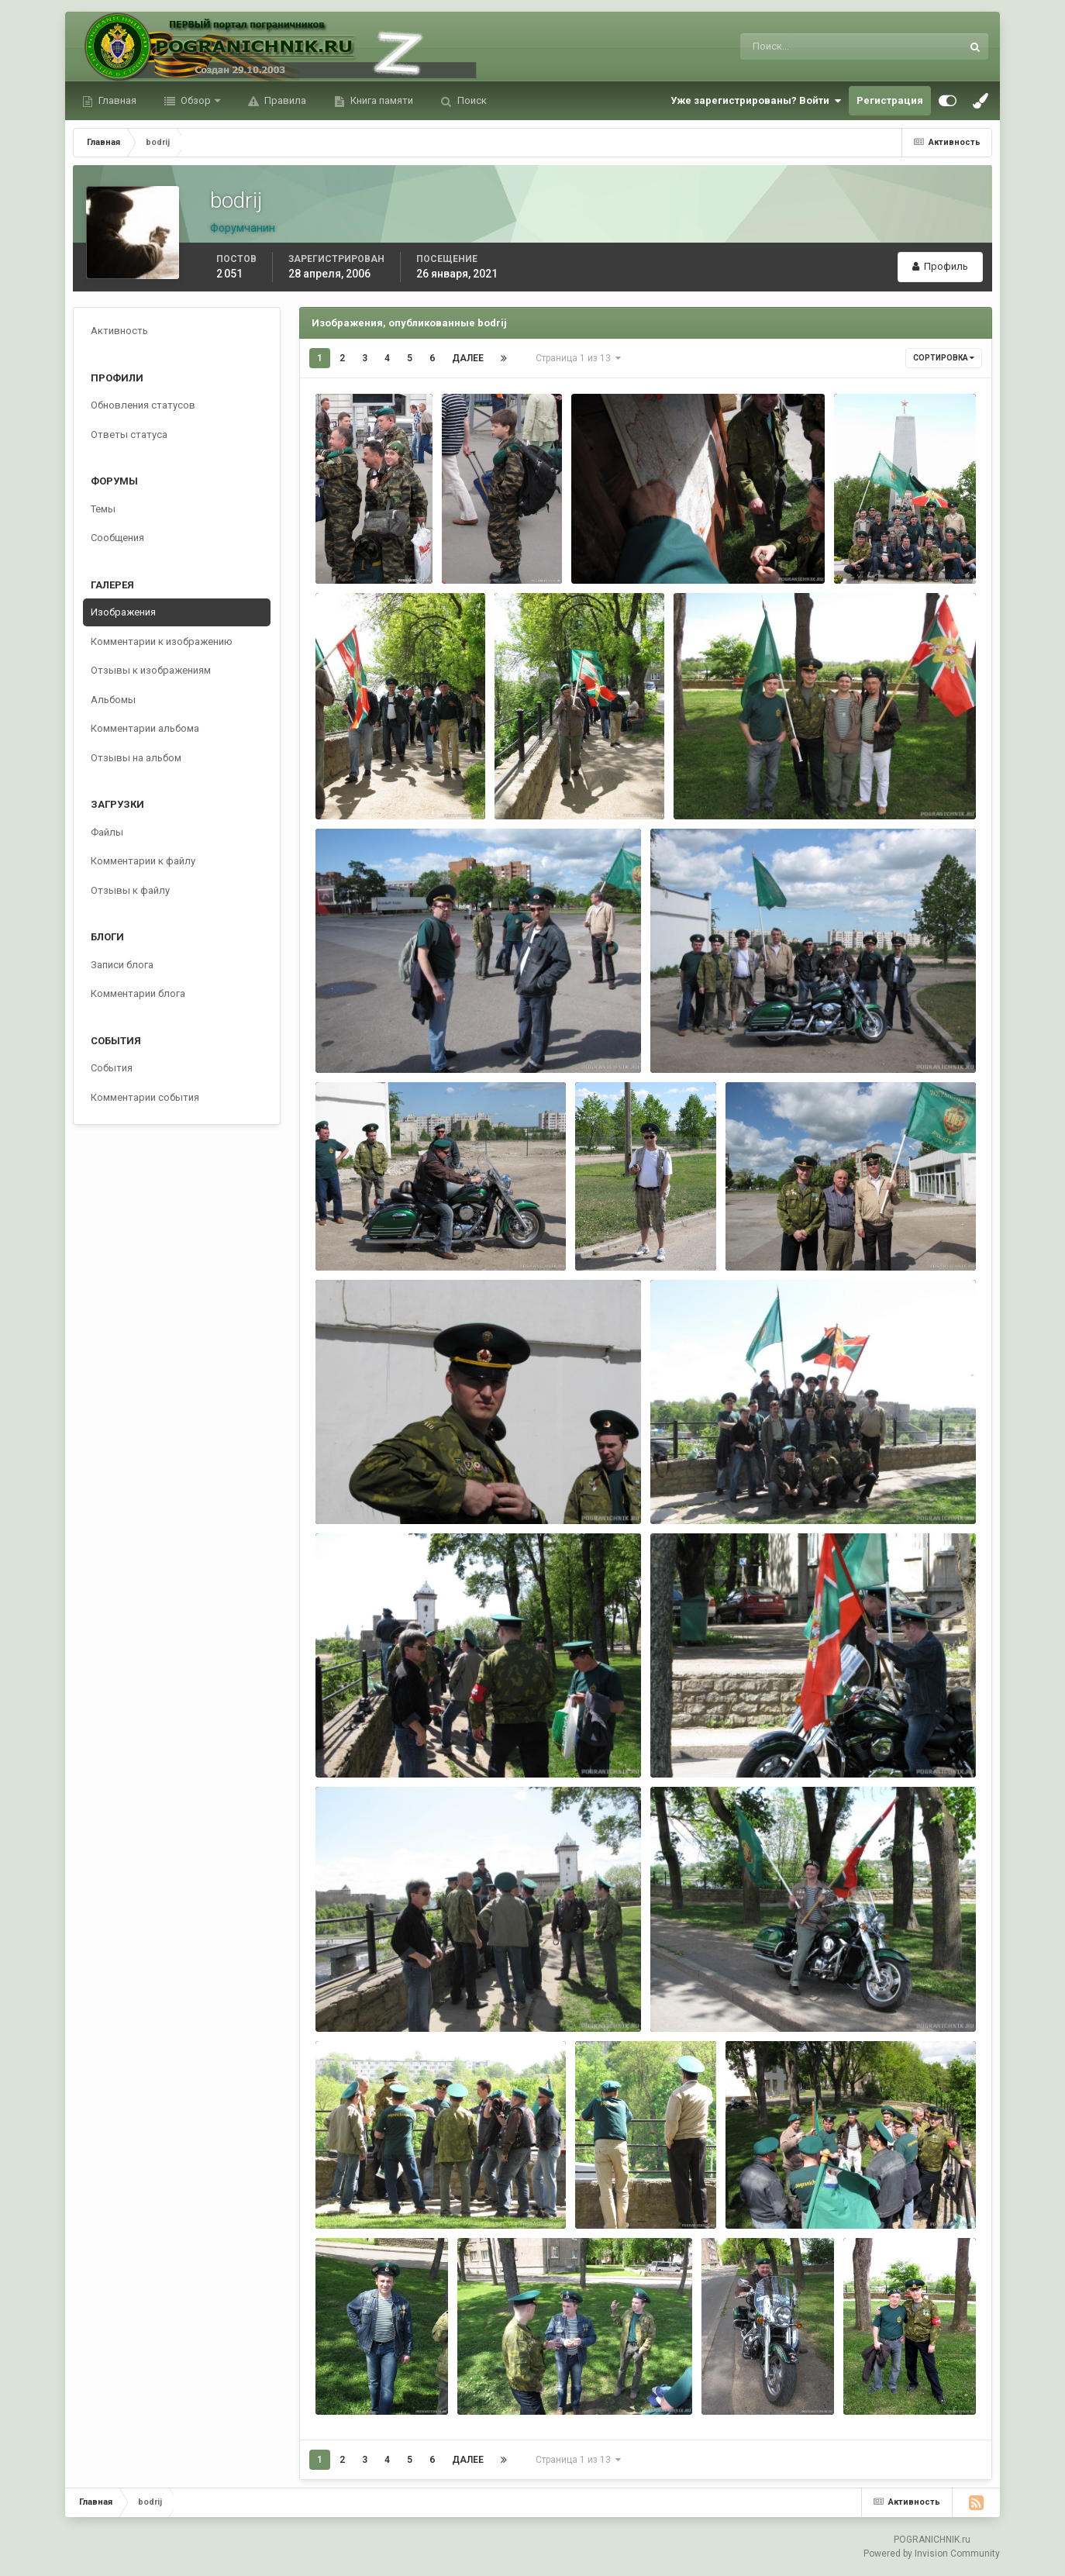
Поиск (471, 100)
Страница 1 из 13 (578, 358)
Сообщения (117, 537)
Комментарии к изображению (162, 641)
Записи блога (122, 965)
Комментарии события (145, 1097)
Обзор (195, 100)
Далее (468, 358)
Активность (119, 330)
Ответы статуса (129, 434)
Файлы (107, 832)
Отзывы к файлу (130, 890)
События (112, 1068)
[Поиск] (787, 46)
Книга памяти (380, 100)
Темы (103, 509)
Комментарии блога (138, 993)
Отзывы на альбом (136, 758)
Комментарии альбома (145, 728)
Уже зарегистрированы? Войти (755, 101)
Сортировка (943, 357)
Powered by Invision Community (931, 2553)
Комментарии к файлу (143, 861)
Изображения (123, 612)
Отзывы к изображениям (151, 670)
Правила (284, 100)
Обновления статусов (143, 405)
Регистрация (889, 100)
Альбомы (113, 699)
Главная (116, 100)
